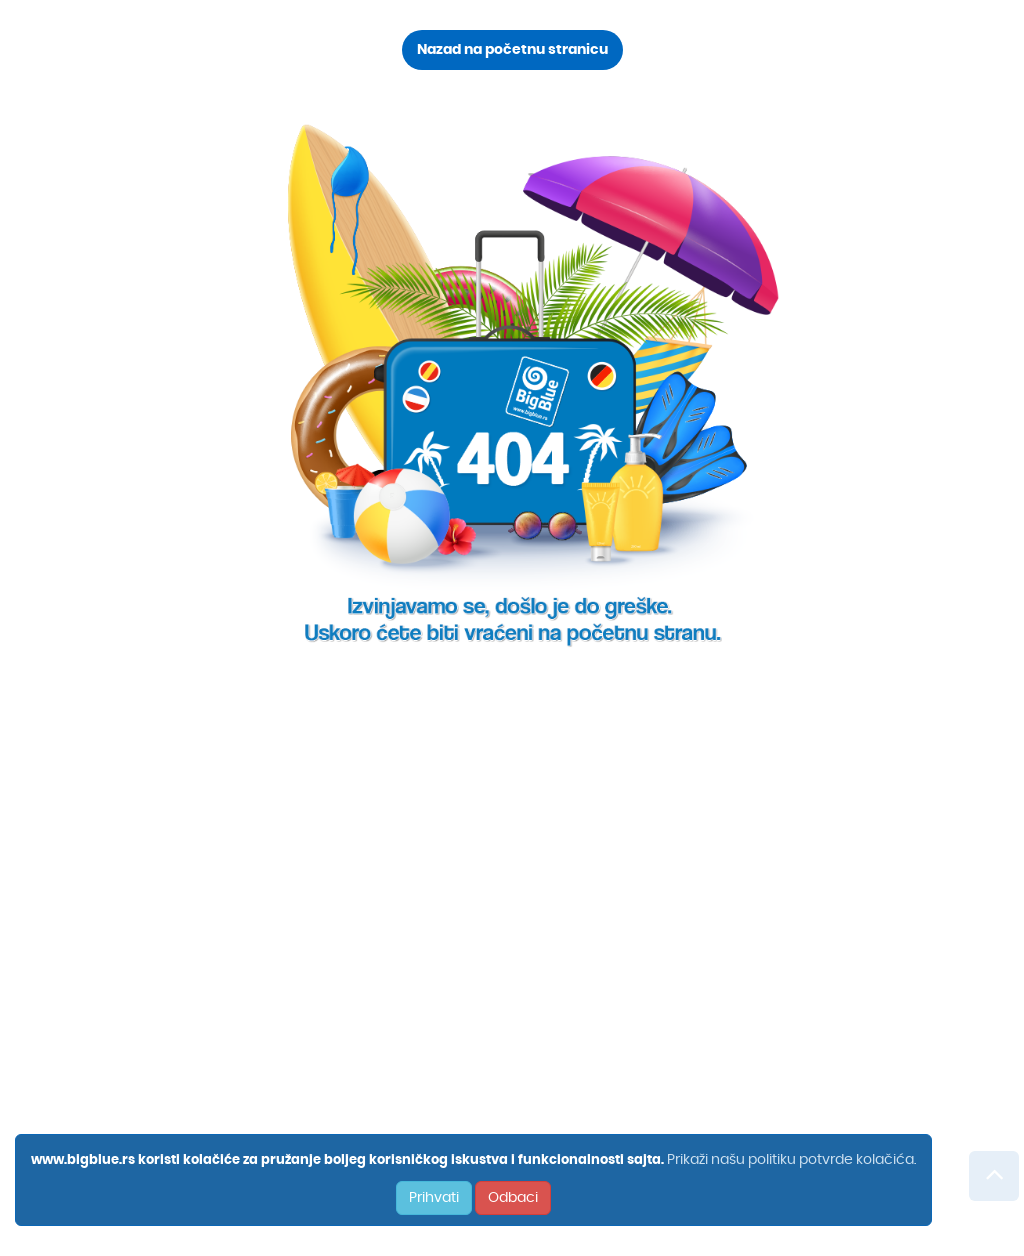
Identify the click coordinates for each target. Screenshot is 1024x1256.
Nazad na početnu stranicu (512, 50)
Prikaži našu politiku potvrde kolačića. (791, 1160)
